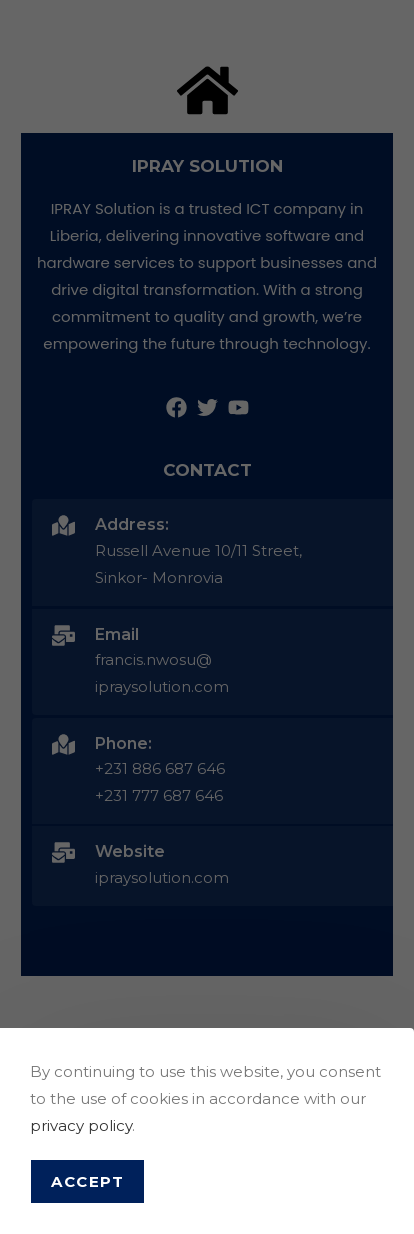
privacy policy (81, 1125)
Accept (87, 1181)
